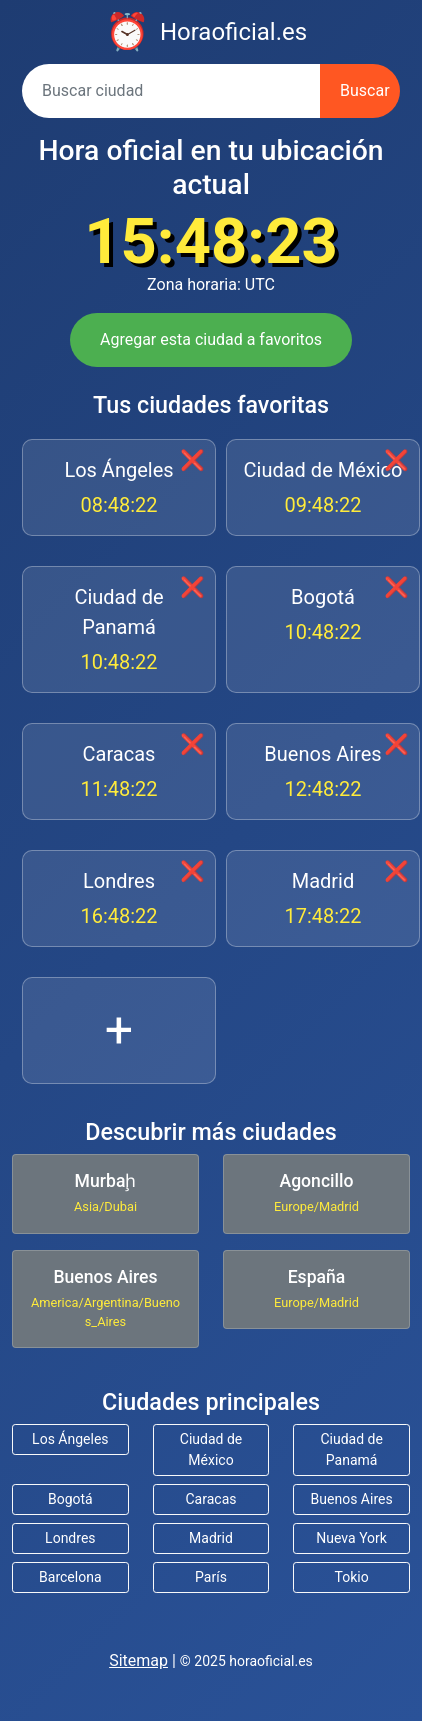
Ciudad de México (323, 489)
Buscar (365, 90)
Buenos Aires (323, 773)
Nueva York (351, 1538)
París (211, 1577)
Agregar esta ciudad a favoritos (211, 339)
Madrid (323, 900)
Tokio (352, 1577)
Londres (119, 900)
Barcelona (70, 1577)
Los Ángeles (119, 489)
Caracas (119, 773)
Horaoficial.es (233, 32)
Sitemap (138, 1660)
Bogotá (323, 616)
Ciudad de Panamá (119, 631)
